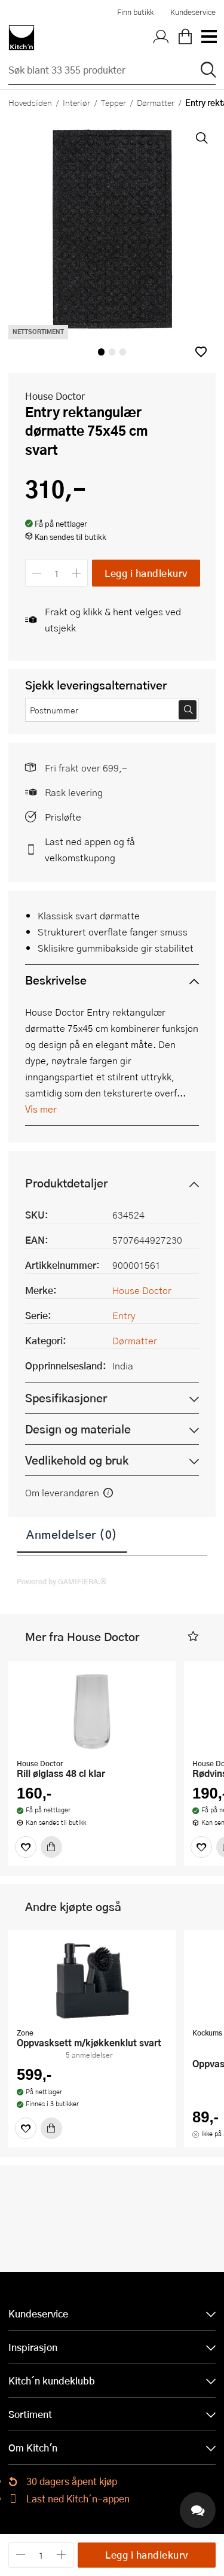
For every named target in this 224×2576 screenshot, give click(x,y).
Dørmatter (155, 102)
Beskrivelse (56, 980)
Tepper (113, 102)
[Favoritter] (25, 1847)
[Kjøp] (51, 1847)
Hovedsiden (30, 102)
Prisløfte (63, 817)
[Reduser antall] (37, 573)
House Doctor (55, 396)
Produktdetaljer (66, 1183)
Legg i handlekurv (146, 573)
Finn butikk (135, 12)
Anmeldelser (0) (72, 1534)
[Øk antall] (77, 573)
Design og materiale (78, 1429)
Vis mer (41, 1109)
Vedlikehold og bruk (76, 1460)
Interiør (76, 102)
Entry (124, 1315)
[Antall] (57, 573)
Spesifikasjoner (66, 1398)
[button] (201, 351)
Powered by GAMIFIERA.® (62, 1581)
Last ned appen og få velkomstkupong (90, 849)
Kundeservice (193, 12)
